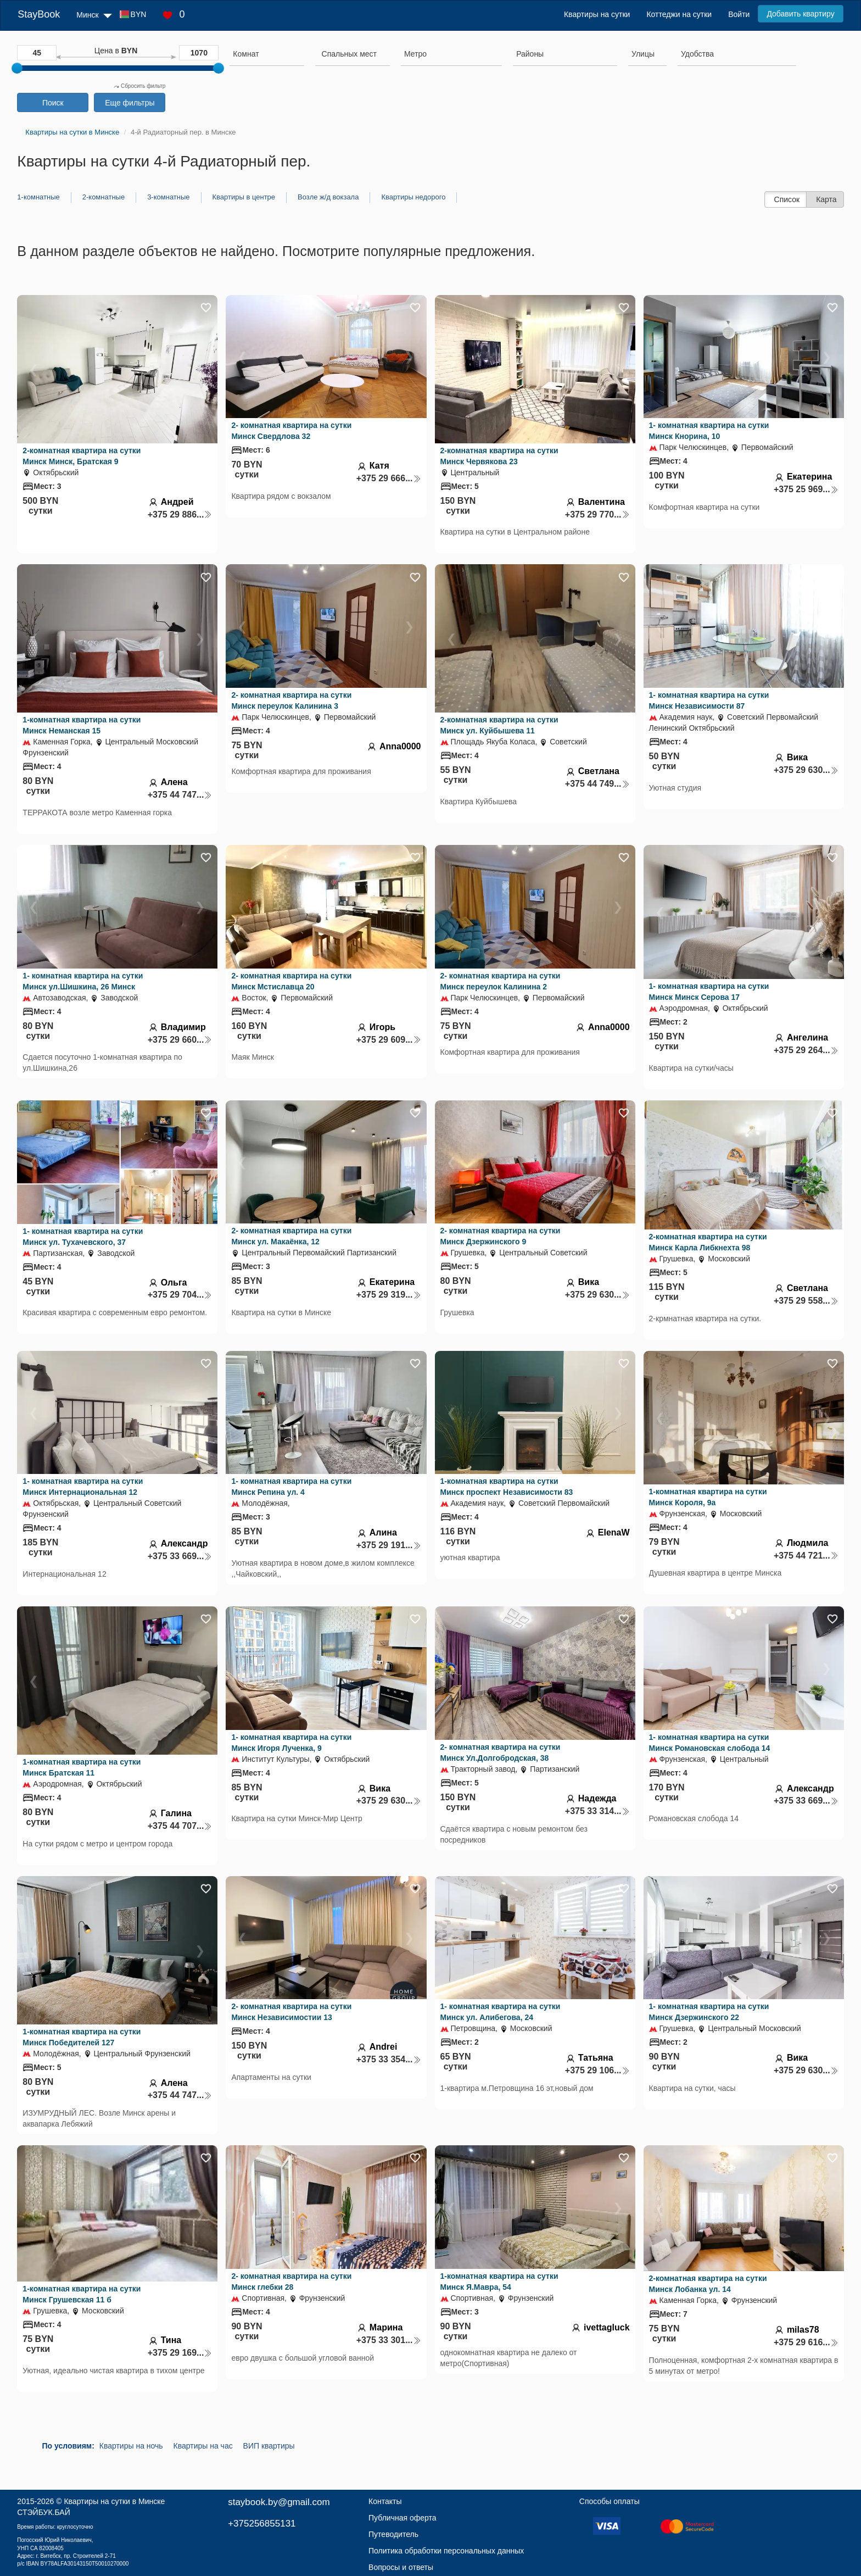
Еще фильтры (129, 102)
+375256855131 (261, 2523)
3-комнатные (168, 197)
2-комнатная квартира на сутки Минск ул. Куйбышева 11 (499, 725)
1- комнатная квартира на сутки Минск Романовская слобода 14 (709, 1742)
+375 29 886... (180, 514)
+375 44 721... (806, 1555)
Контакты (384, 2501)
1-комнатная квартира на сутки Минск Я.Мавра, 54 (499, 2281)
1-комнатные (38, 197)
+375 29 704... (180, 1294)
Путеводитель (393, 2534)
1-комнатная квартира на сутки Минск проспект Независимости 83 (506, 1486)
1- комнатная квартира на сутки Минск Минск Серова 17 (709, 992)
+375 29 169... (180, 2352)
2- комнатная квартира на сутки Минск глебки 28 (291, 2281)
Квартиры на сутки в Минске (114, 2501)
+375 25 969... (806, 489)
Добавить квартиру (800, 13)
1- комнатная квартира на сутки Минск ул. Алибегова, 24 (500, 2012)
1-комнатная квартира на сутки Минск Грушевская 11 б (82, 2294)
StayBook (39, 14)
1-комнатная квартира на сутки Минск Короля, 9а (708, 1497)
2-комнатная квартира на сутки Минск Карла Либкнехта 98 (708, 1242)
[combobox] (267, 55)
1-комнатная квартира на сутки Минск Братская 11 (82, 1767)
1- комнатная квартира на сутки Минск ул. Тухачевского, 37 (83, 1237)
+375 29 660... (180, 1039)
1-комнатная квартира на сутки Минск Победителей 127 (82, 2037)
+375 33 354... (388, 2059)
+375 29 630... (806, 770)
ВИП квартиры (269, 2445)
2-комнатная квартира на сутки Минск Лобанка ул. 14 (708, 2284)
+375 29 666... (388, 478)
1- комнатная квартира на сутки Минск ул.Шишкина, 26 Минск (83, 981)
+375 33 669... (180, 1556)
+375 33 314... (597, 1811)
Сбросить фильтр (139, 86)
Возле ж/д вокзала (328, 197)
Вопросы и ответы (400, 2567)
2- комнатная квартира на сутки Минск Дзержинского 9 (500, 1236)
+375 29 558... (806, 1300)
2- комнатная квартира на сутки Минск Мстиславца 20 (291, 981)
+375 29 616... (806, 2342)
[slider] (17, 68)
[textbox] (349, 53)
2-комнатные (103, 197)
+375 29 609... (388, 1039)
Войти (739, 14)
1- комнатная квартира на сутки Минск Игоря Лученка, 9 (291, 1742)
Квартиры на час (203, 2445)
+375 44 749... (597, 783)
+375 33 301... (388, 2340)
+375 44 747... (180, 794)
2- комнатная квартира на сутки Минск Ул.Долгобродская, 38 (500, 1752)
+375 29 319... (388, 1294)
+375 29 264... (806, 1050)
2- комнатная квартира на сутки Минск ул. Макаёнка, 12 (291, 1236)
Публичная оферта (402, 2517)
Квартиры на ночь (131, 2445)
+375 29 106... (597, 2070)
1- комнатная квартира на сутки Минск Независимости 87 (709, 700)
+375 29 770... (597, 514)
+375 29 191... (388, 1545)
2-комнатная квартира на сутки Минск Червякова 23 (499, 456)
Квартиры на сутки (597, 14)
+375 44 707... (180, 1826)
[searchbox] (267, 54)
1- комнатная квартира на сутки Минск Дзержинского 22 (709, 2012)
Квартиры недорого (413, 197)
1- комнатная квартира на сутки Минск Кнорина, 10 (709, 431)
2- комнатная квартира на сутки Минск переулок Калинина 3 (291, 700)
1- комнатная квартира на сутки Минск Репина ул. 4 (291, 1486)
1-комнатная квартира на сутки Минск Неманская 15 (82, 725)
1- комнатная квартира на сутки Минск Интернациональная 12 (83, 1486)
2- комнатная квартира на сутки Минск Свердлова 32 (291, 431)
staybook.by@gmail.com (278, 2502)
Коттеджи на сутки (679, 14)
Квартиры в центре (244, 197)
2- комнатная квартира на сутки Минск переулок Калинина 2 (500, 981)
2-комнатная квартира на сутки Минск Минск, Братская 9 (82, 456)
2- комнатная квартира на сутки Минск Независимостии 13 (291, 2012)
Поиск (53, 102)
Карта (826, 199)
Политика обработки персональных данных (446, 2550)
